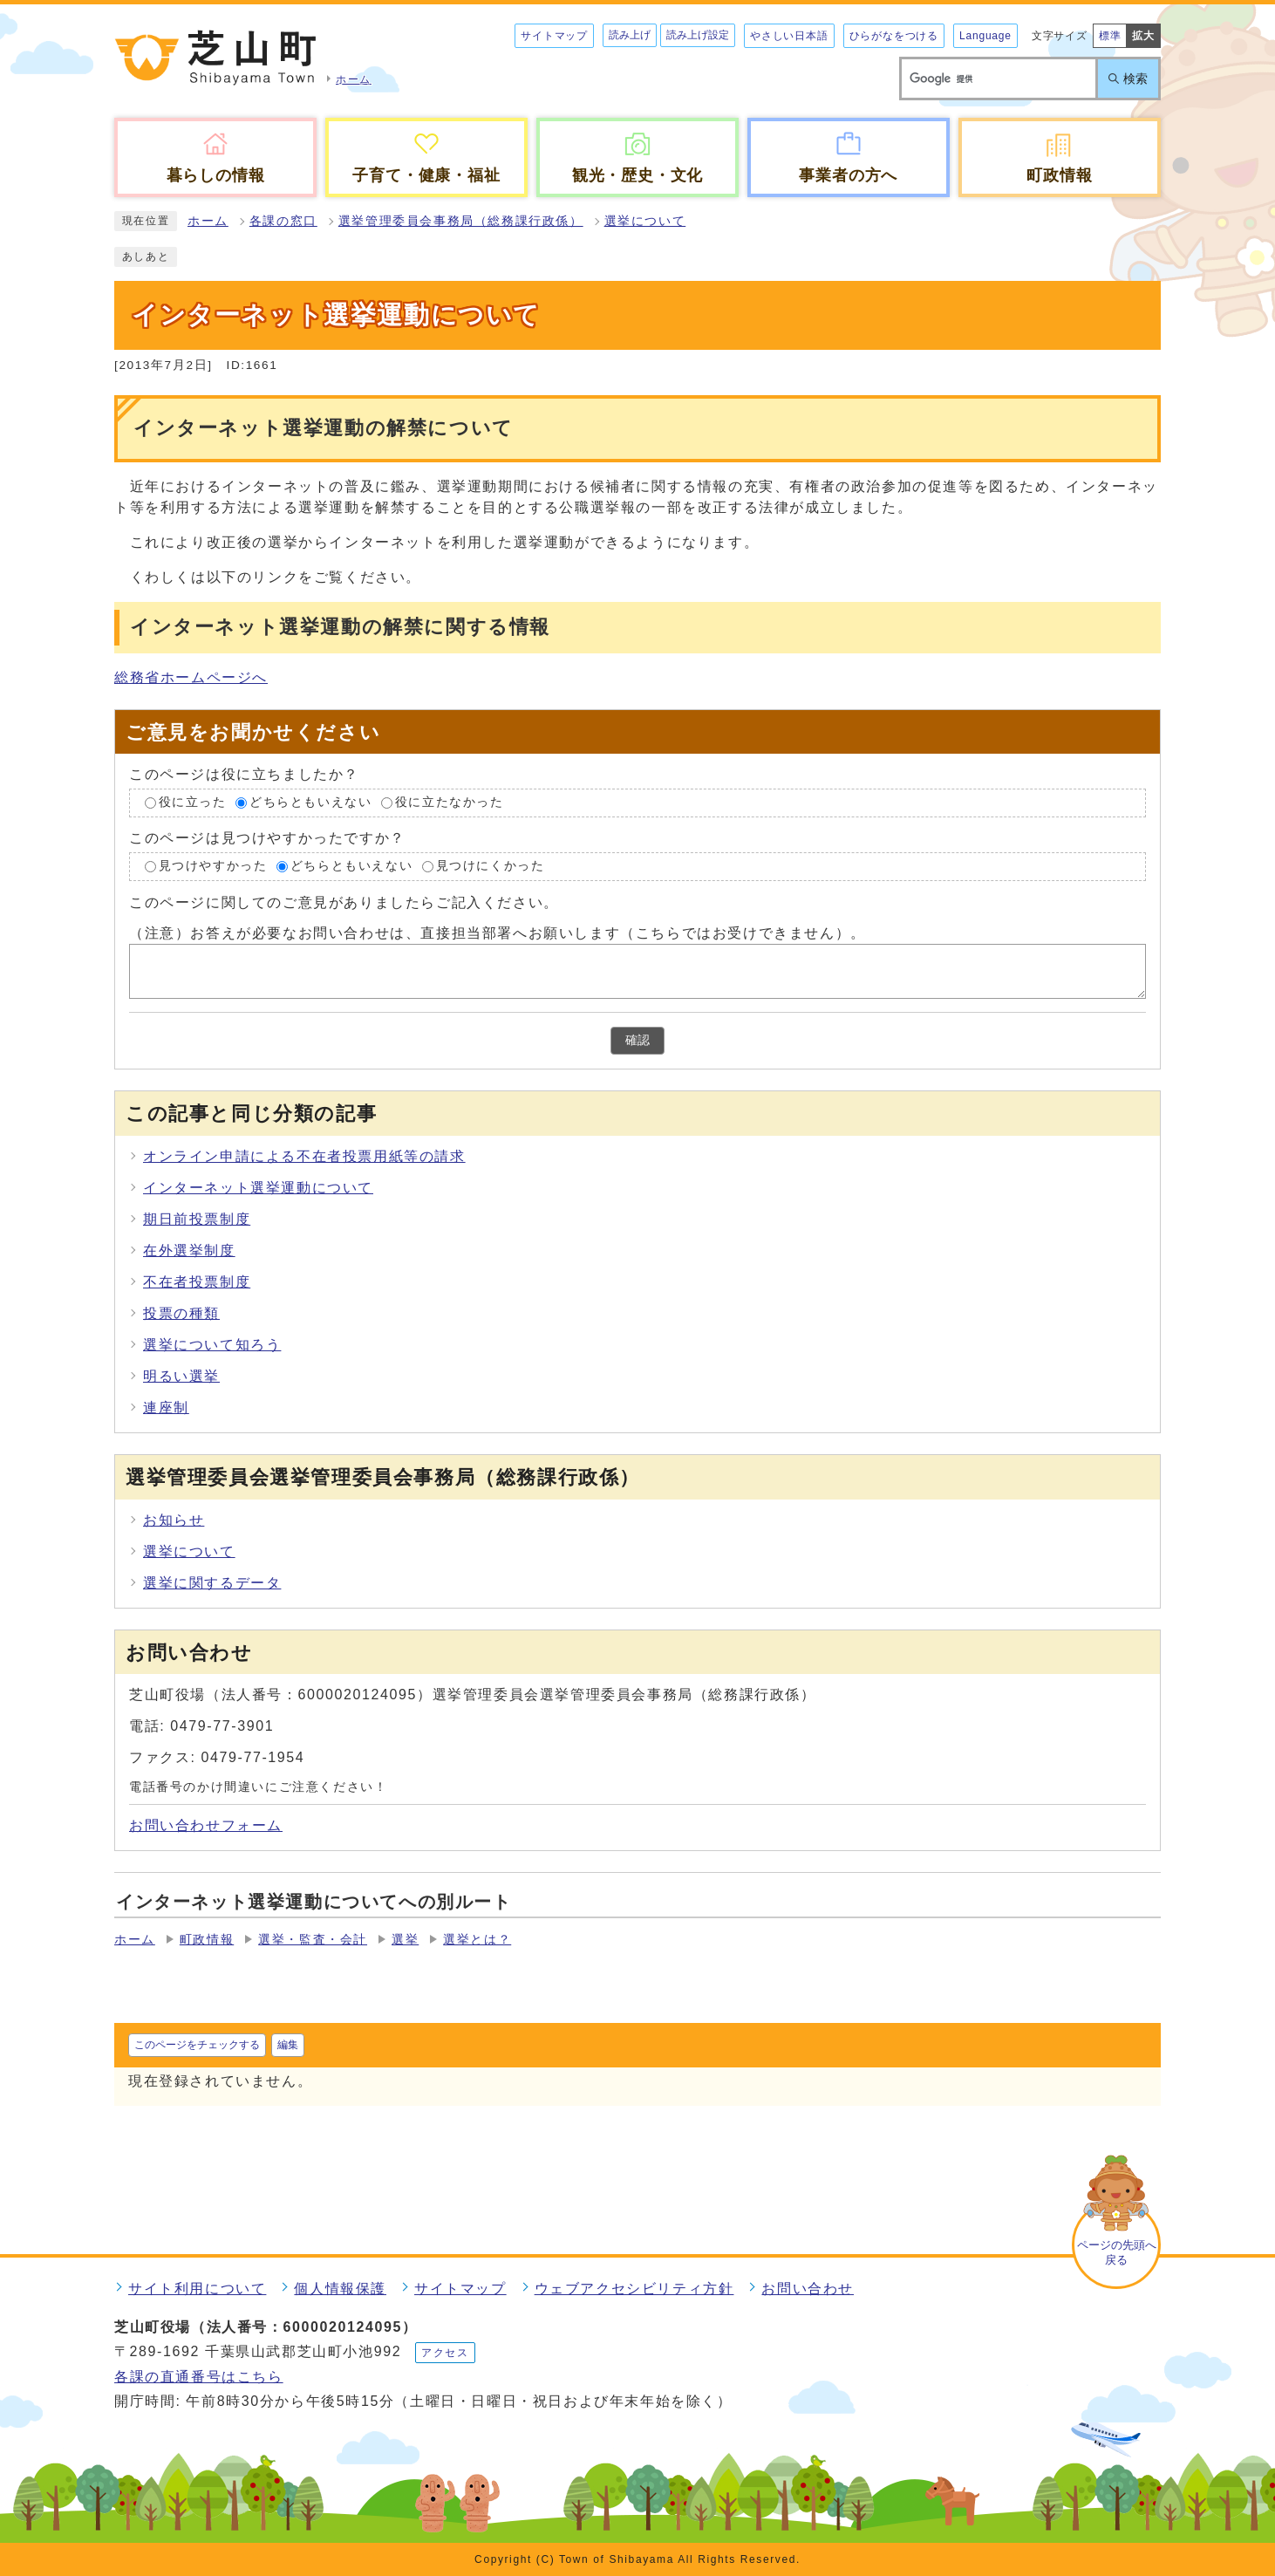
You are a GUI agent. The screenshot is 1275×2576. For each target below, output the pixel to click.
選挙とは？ (477, 1939)
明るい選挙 (181, 1376)
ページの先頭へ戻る (1116, 2252)
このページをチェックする (197, 2045)
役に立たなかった (449, 803)
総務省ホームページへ (191, 677)
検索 (1135, 78)
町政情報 (207, 1939)
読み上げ (630, 35)
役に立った (193, 803)
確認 (637, 1040)
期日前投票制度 (196, 1219)
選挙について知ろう (212, 1344)
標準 (1110, 36)
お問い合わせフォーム (206, 1825)
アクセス (444, 2353)
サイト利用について (197, 2288)
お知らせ (173, 1520)
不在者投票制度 (196, 1281)
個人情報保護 (340, 2288)
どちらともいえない (310, 803)
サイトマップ (554, 36)
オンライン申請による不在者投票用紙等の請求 (304, 1156)
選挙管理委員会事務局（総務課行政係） (460, 221)
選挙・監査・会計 (312, 1939)
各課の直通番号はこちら (198, 2376)
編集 (287, 2045)
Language (985, 36)
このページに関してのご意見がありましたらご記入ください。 (344, 901)
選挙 (405, 1939)
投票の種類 (181, 1313)
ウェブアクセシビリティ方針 (634, 2288)
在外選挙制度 (189, 1250)
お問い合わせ (807, 2288)
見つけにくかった (490, 865)
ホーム (208, 221)
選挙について (645, 221)
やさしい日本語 (789, 36)
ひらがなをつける (893, 36)
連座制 (166, 1407)
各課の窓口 (283, 221)
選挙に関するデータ (212, 1582)
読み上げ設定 (697, 35)
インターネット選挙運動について (258, 1187)
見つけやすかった (213, 865)
